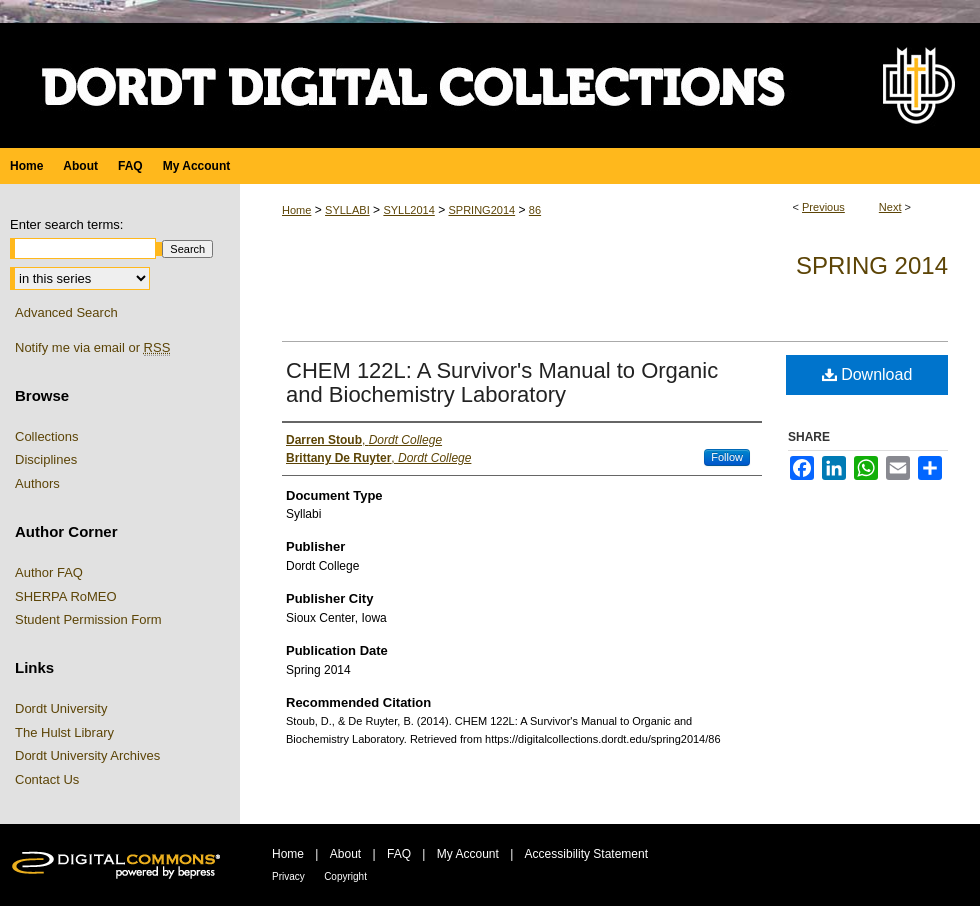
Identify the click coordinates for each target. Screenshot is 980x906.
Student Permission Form (88, 619)
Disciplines (46, 459)
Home (296, 210)
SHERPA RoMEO (66, 596)
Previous (823, 207)
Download (867, 374)
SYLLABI (347, 210)
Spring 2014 (872, 265)
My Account (468, 854)
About (345, 854)
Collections (47, 436)
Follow (727, 457)
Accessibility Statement (586, 854)
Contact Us (47, 779)
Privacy (288, 876)
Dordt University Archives (87, 755)
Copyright (345, 876)
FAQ (399, 854)
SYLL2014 (408, 210)
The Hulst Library (64, 732)
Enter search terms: (66, 224)
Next (890, 207)
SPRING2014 (481, 210)
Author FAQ (49, 572)
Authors (37, 483)
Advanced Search (66, 312)
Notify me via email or (92, 348)
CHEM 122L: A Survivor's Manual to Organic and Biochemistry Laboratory (502, 382)
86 (535, 210)
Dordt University (61, 708)
